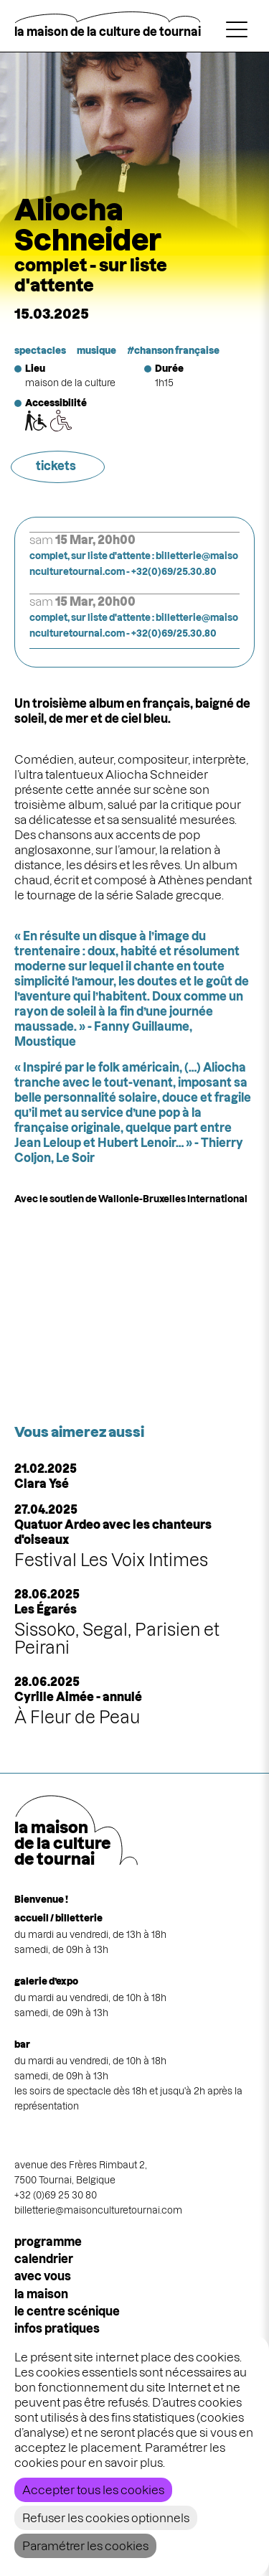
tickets (56, 465)
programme (48, 2241)
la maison (41, 2293)
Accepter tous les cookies (93, 2489)
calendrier (43, 2258)
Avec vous (42, 2276)
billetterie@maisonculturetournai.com (98, 2210)
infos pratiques (57, 2328)
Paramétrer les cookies (85, 2545)
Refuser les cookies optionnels (105, 2517)
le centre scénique (67, 2311)
